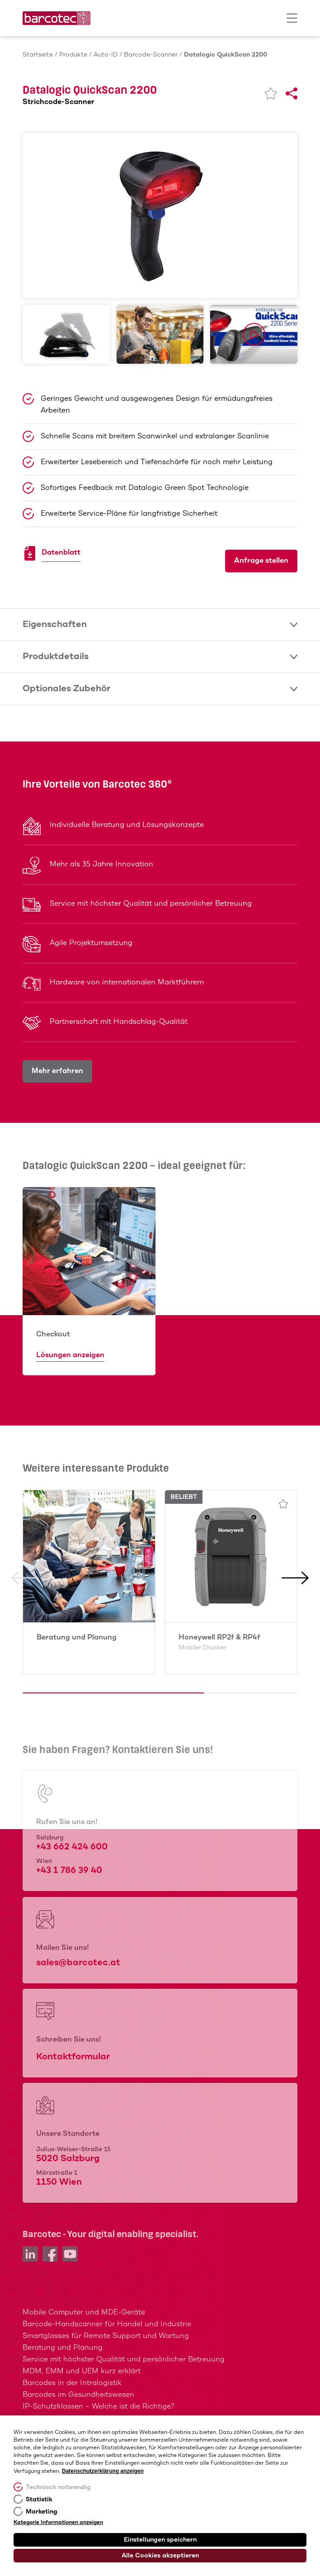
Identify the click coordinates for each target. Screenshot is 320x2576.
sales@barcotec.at (78, 1963)
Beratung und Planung (77, 1637)
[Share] (291, 93)
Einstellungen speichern (160, 2539)
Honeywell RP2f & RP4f (219, 1642)
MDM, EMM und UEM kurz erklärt (82, 2371)
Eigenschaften (160, 624)
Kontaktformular (73, 2057)
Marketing (41, 2511)
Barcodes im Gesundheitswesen (78, 2395)
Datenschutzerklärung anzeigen (103, 2471)
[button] (24, 1634)
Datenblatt (61, 554)
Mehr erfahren (57, 1071)
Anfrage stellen (261, 560)
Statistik (39, 2499)
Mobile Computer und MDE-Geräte (84, 2312)
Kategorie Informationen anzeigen (58, 2522)
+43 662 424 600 (72, 1847)
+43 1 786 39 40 (69, 1870)
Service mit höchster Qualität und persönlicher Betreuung (124, 2359)
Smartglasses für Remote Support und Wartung (106, 2336)
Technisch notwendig (58, 2487)
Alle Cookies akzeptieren (160, 2555)
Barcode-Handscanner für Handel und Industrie (107, 2324)
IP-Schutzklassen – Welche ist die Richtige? (98, 2406)
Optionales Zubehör (160, 689)
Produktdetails (160, 656)
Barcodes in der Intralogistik (72, 2383)
